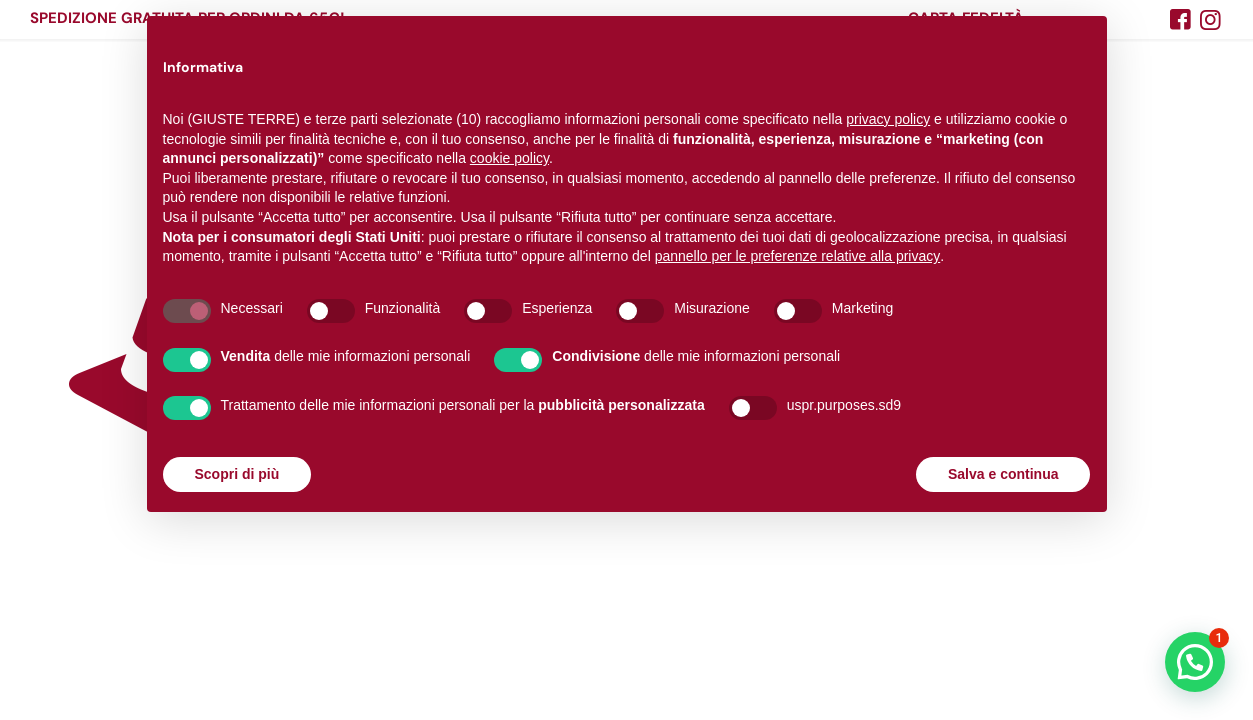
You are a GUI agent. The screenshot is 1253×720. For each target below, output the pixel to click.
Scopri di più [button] (237, 474)
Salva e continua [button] (1003, 474)
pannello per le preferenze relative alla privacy (798, 256)
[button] (1195, 662)
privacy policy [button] (888, 119)
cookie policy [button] (509, 158)
